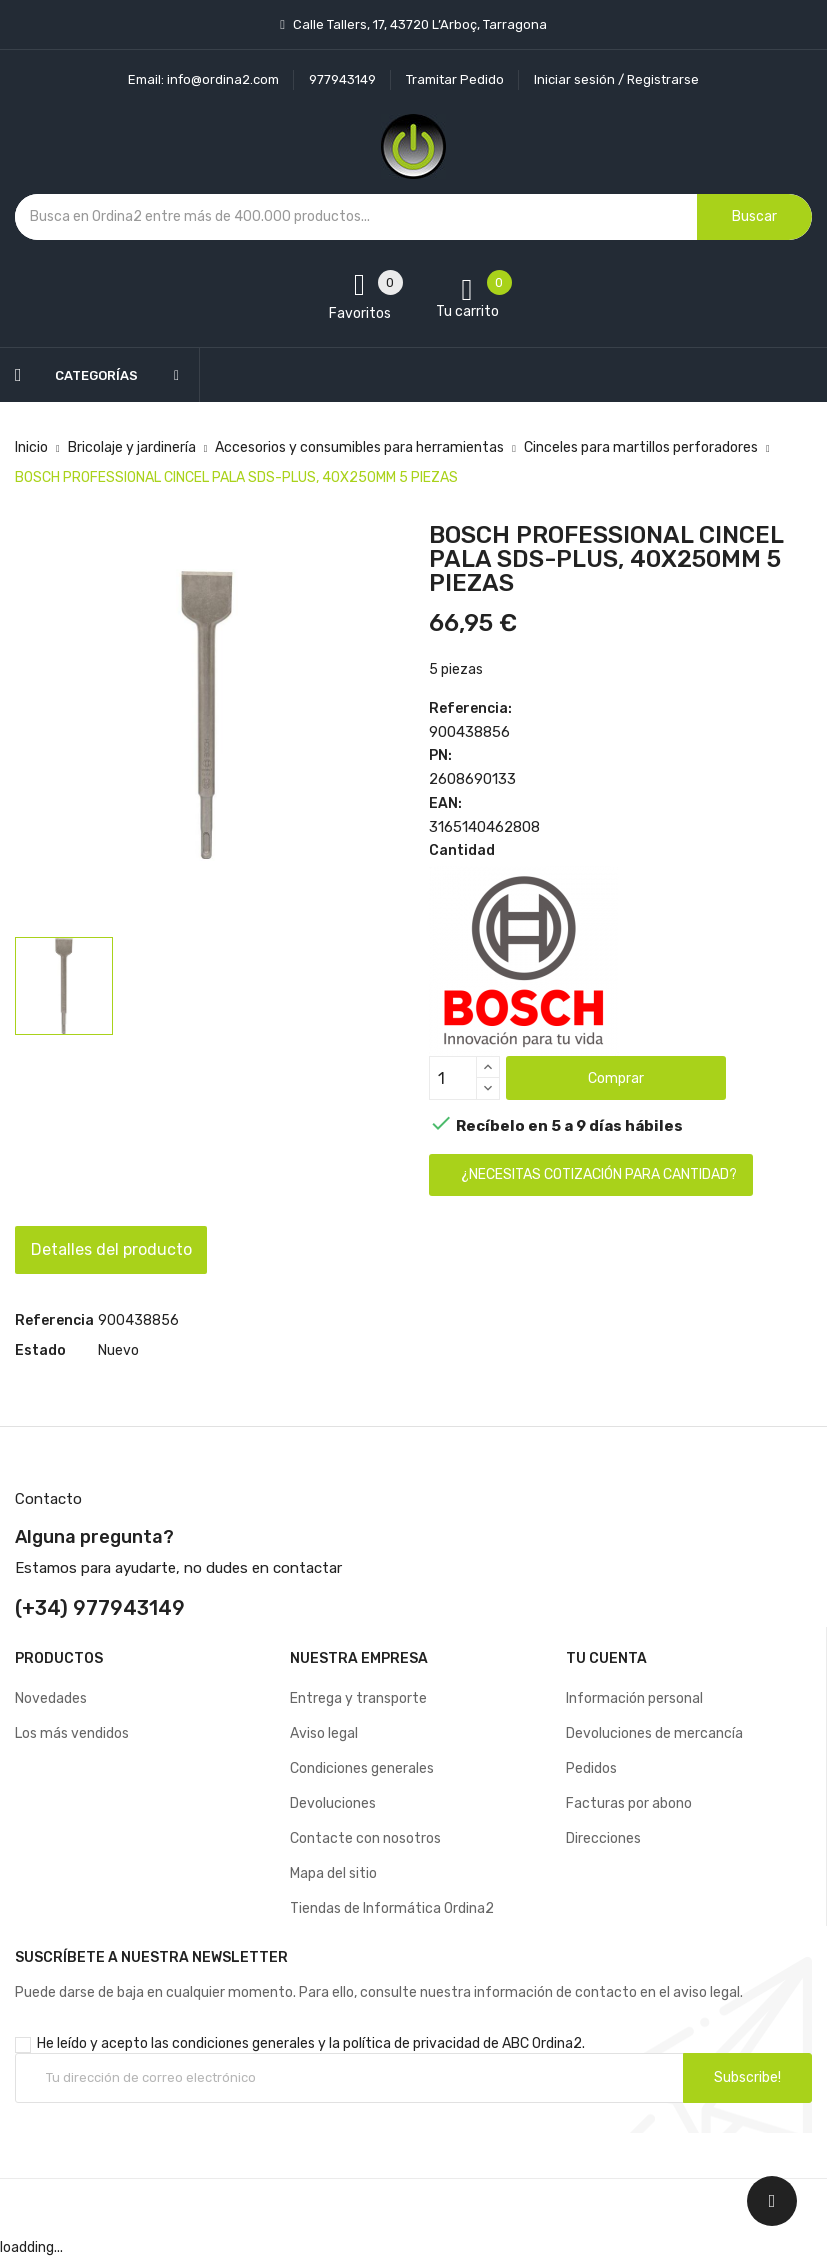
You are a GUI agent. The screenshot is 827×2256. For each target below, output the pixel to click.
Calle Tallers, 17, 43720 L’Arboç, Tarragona (418, 24)
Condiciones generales (362, 1768)
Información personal (634, 1698)
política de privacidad (411, 2043)
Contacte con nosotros (365, 1838)
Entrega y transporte (358, 1698)
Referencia (54, 1320)
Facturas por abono (629, 1803)
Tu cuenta (606, 1658)
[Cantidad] (453, 1078)
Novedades (51, 1698)
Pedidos (591, 1768)
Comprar (616, 1078)
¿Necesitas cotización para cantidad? (599, 1174)
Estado (40, 1350)
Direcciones (603, 1838)
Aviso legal (324, 1733)
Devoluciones (333, 1803)
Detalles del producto (125, 1249)
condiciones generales (243, 2043)
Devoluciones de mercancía (654, 1733)
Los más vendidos (72, 1733)
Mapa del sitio (333, 1873)
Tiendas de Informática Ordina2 (392, 1908)
